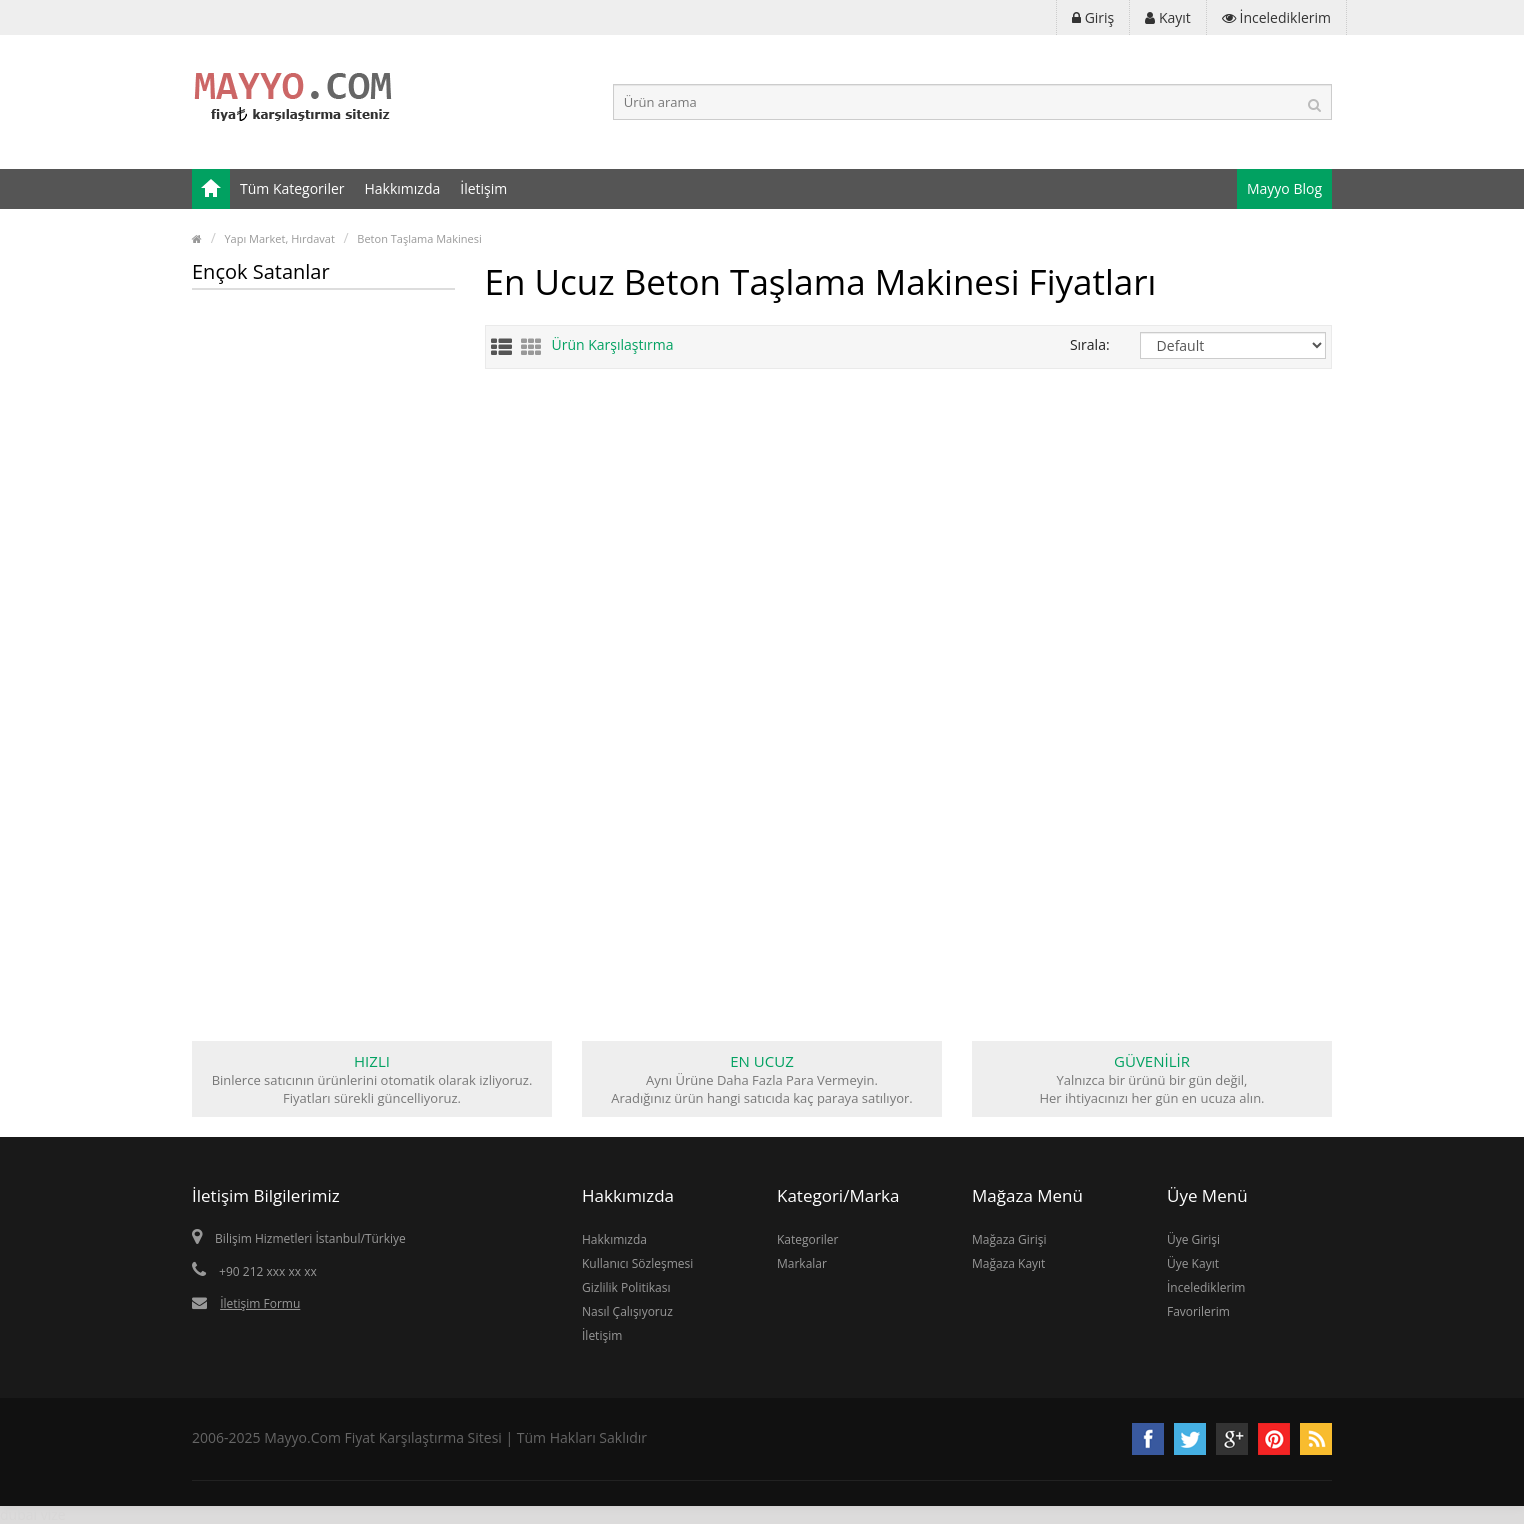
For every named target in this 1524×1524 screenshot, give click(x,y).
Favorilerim (1198, 1311)
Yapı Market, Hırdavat (279, 238)
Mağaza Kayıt (1008, 1263)
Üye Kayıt (1193, 1263)
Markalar (802, 1263)
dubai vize (33, 1514)
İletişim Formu (260, 1303)
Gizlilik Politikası (626, 1287)
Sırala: (1090, 344)
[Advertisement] (323, 610)
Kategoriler (807, 1239)
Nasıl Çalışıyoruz (627, 1311)
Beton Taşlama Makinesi (419, 238)
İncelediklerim (1206, 1287)
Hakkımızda (403, 188)
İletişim (483, 188)
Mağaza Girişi (1009, 1239)
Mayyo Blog (1284, 188)
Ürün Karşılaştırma (613, 344)
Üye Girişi (1193, 1239)
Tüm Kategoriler (292, 188)
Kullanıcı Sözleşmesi (637, 1263)
